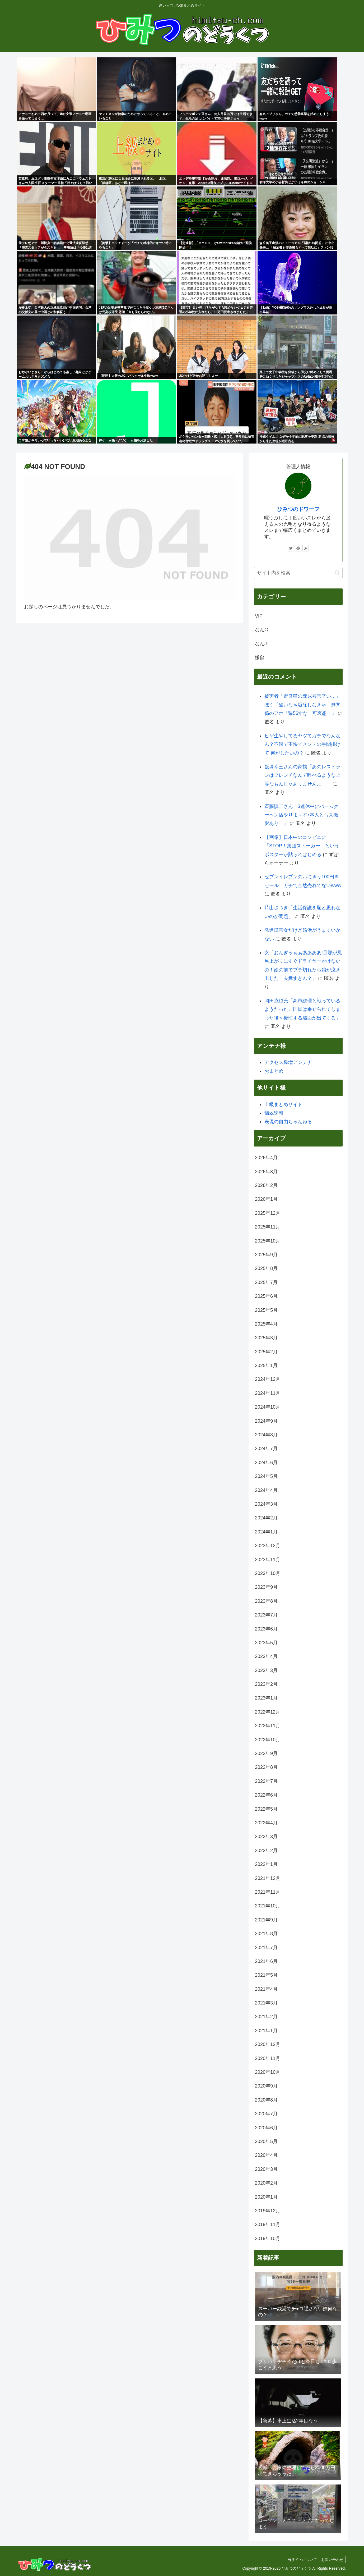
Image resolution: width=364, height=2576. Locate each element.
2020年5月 (266, 2141)
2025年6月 (266, 1296)
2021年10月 (267, 1905)
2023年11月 (267, 1559)
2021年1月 (266, 2030)
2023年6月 (266, 1629)
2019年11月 (267, 2224)
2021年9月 (266, 1919)
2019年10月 (267, 2238)
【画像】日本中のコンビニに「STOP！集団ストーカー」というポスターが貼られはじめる (301, 846)
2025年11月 (267, 1227)
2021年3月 (266, 2003)
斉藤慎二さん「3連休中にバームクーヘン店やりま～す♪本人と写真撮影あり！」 (301, 815)
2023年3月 (266, 1670)
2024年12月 (267, 1379)
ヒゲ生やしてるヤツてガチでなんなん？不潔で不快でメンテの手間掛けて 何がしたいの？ (302, 744)
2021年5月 (266, 1975)
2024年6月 (266, 1462)
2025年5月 (266, 1310)
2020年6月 (266, 2127)
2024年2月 (266, 1517)
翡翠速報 (273, 1113)
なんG (261, 629)
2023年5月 (266, 1642)
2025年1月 (266, 1365)
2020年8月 (266, 2100)
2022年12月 (267, 1712)
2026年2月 (266, 1185)
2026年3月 (266, 1171)
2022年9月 (266, 1753)
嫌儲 (259, 657)
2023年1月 (266, 1698)
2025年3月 (266, 1337)
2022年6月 (266, 1795)
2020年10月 (267, 2072)
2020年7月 (266, 2113)
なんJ (261, 643)
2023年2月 (266, 1684)
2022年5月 (266, 1809)
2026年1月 (266, 1199)
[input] (298, 573)
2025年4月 (266, 1324)
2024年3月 (266, 1504)
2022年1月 (266, 1864)
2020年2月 (266, 2183)
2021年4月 (266, 1989)
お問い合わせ (332, 2559)
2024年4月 (266, 1490)
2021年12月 (267, 1878)
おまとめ (273, 1071)
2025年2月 (266, 1351)
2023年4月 (266, 1656)
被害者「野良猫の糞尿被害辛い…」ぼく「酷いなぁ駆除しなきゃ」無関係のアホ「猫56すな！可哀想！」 (302, 704)
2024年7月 (266, 1448)
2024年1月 (266, 1531)
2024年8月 (266, 1434)
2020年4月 (266, 2155)
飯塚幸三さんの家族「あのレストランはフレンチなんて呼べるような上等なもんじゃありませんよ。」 (302, 775)
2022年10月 (267, 1739)
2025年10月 (267, 1241)
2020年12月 (267, 2044)
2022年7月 (266, 1781)
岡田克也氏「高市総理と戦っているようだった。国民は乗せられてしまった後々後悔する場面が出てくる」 (302, 1009)
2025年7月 (266, 1282)
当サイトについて (300, 2559)
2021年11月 (267, 1892)
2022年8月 (266, 1767)
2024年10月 (267, 1407)
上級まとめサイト (283, 1104)
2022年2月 (266, 1850)
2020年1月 (266, 2197)
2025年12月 (267, 1213)
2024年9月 (266, 1421)
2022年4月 (266, 1822)
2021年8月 (266, 1933)
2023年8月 (266, 1601)
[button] (337, 573)
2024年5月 (266, 1476)
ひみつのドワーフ (298, 509)
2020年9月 (266, 2086)
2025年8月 (266, 1268)
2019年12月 (267, 2210)
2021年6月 (266, 1961)
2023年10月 (267, 1573)
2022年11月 (267, 1725)
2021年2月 (266, 2016)
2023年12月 (267, 1545)
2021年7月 (266, 1947)
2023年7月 (266, 1615)
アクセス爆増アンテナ (288, 1062)
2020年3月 (266, 2169)
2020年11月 (267, 2058)
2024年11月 (267, 1393)
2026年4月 (266, 1157)
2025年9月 (266, 1254)
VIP (259, 616)
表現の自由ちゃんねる (288, 1121)
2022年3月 (266, 1836)
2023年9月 (266, 1587)
